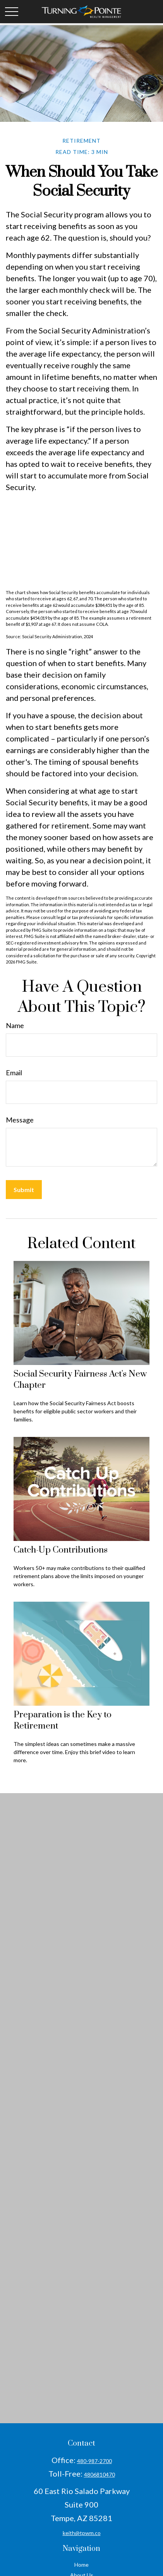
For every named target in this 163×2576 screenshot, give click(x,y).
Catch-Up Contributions (61, 1550)
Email (14, 1072)
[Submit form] (24, 1189)
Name (15, 1025)
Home (81, 2564)
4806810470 (99, 2474)
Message (20, 1119)
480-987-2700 (94, 2461)
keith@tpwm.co (82, 2533)
